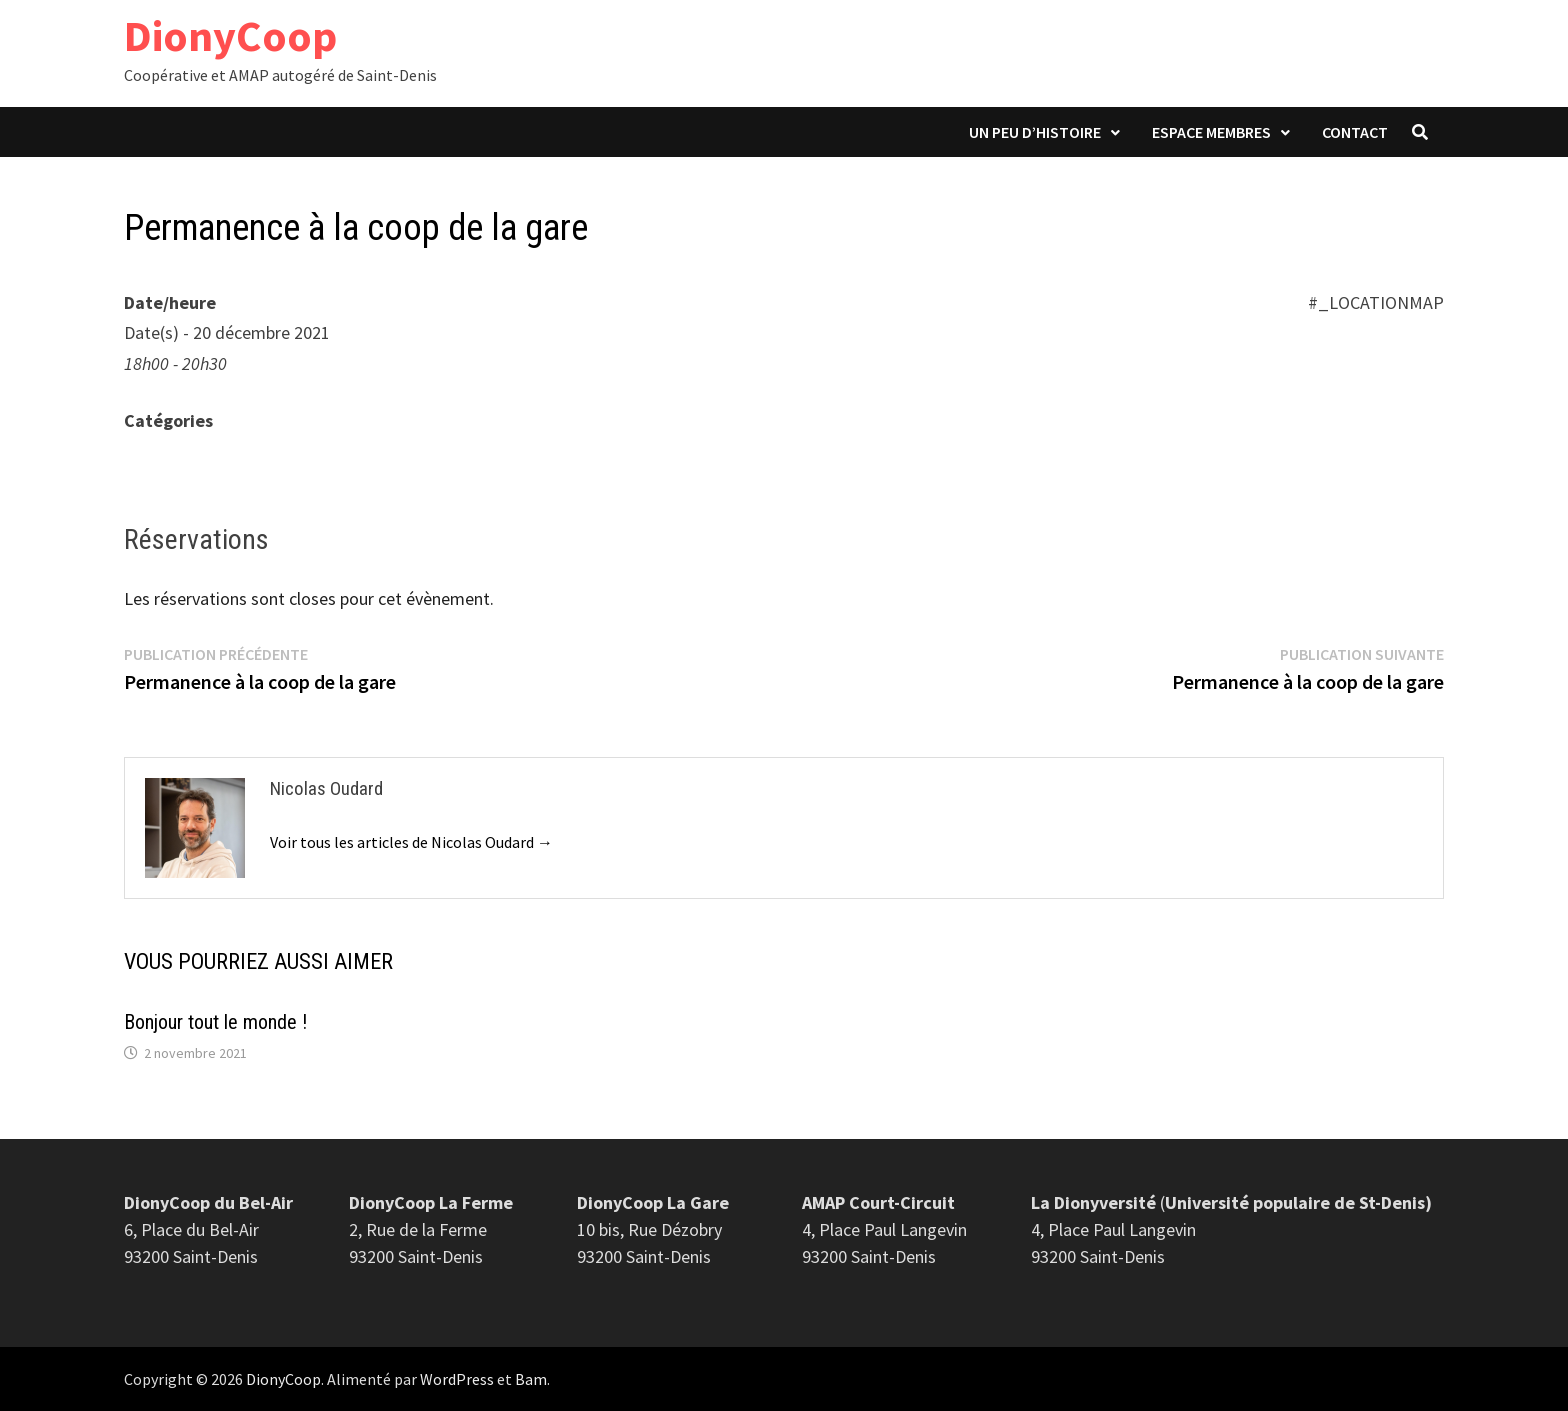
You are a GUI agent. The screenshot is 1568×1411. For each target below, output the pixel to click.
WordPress (457, 1379)
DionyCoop (230, 35)
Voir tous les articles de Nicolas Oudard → (411, 842)
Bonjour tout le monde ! (215, 1022)
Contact (1355, 132)
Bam (531, 1379)
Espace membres (1211, 132)
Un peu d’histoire (1035, 132)
